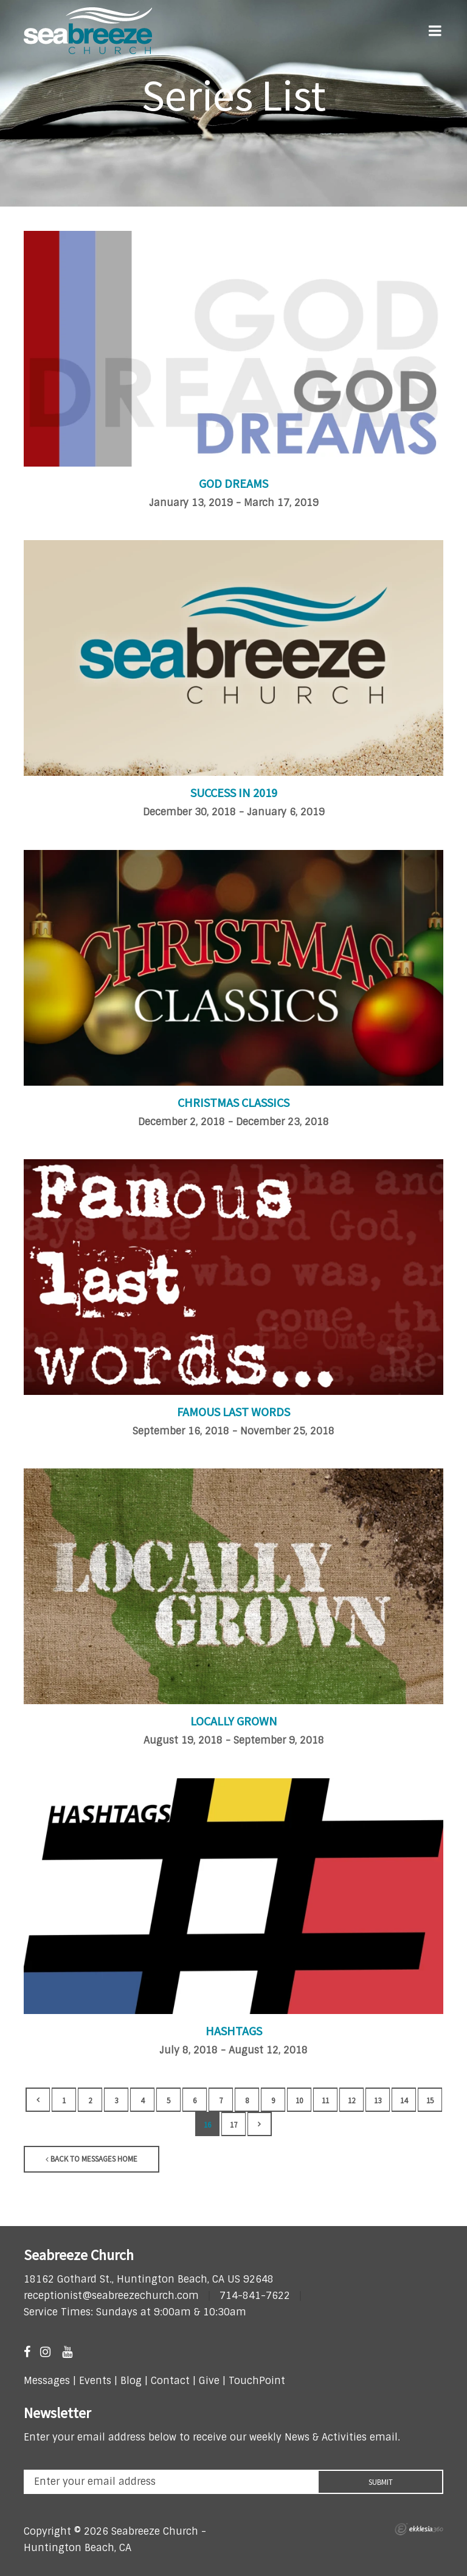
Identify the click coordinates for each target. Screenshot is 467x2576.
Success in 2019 (233, 792)
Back (38, 2100)
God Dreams (233, 483)
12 (351, 2100)
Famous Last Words (233, 1411)
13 (377, 2100)
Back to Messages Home (91, 2159)
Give (209, 2380)
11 (325, 2100)
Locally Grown (233, 1720)
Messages (47, 2380)
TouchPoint (257, 2380)
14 (403, 2100)
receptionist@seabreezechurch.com (111, 2295)
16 (207, 2125)
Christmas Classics (233, 1102)
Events (95, 2380)
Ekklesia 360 (419, 2529)
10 (299, 2100)
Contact (169, 2380)
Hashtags (234, 2030)
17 (233, 2125)
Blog (131, 2380)
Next (259, 2124)
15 (430, 2100)
